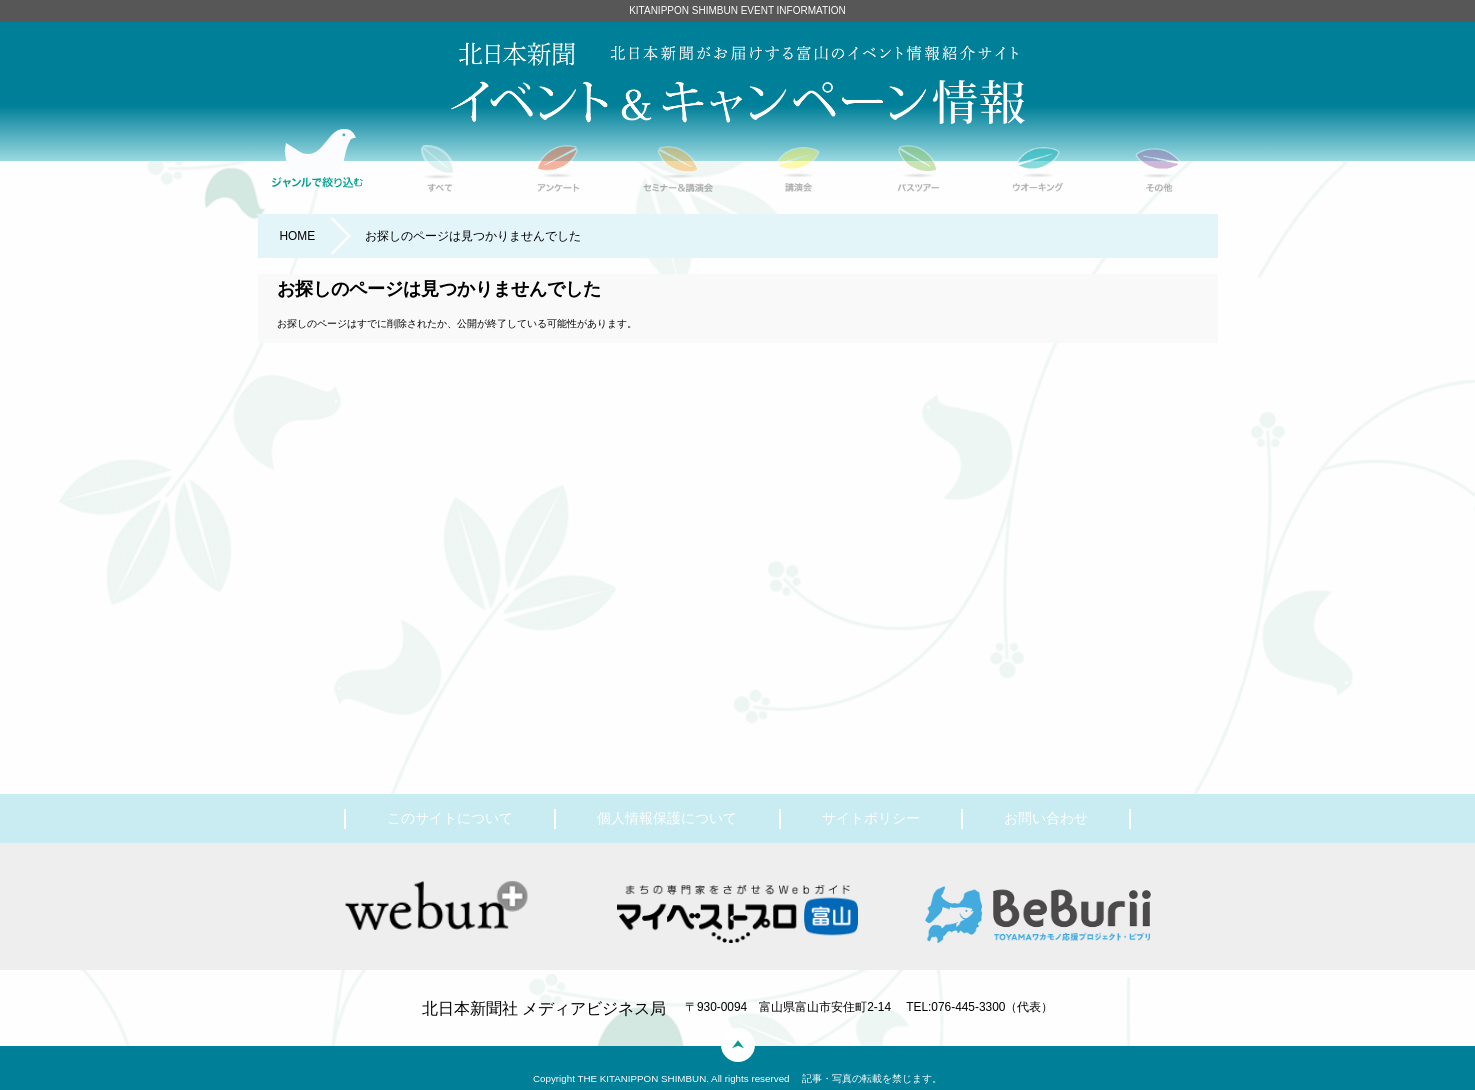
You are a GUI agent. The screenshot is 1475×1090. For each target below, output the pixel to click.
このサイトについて (450, 818)
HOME (297, 236)
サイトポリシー (871, 818)
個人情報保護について (667, 818)
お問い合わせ (1046, 818)
